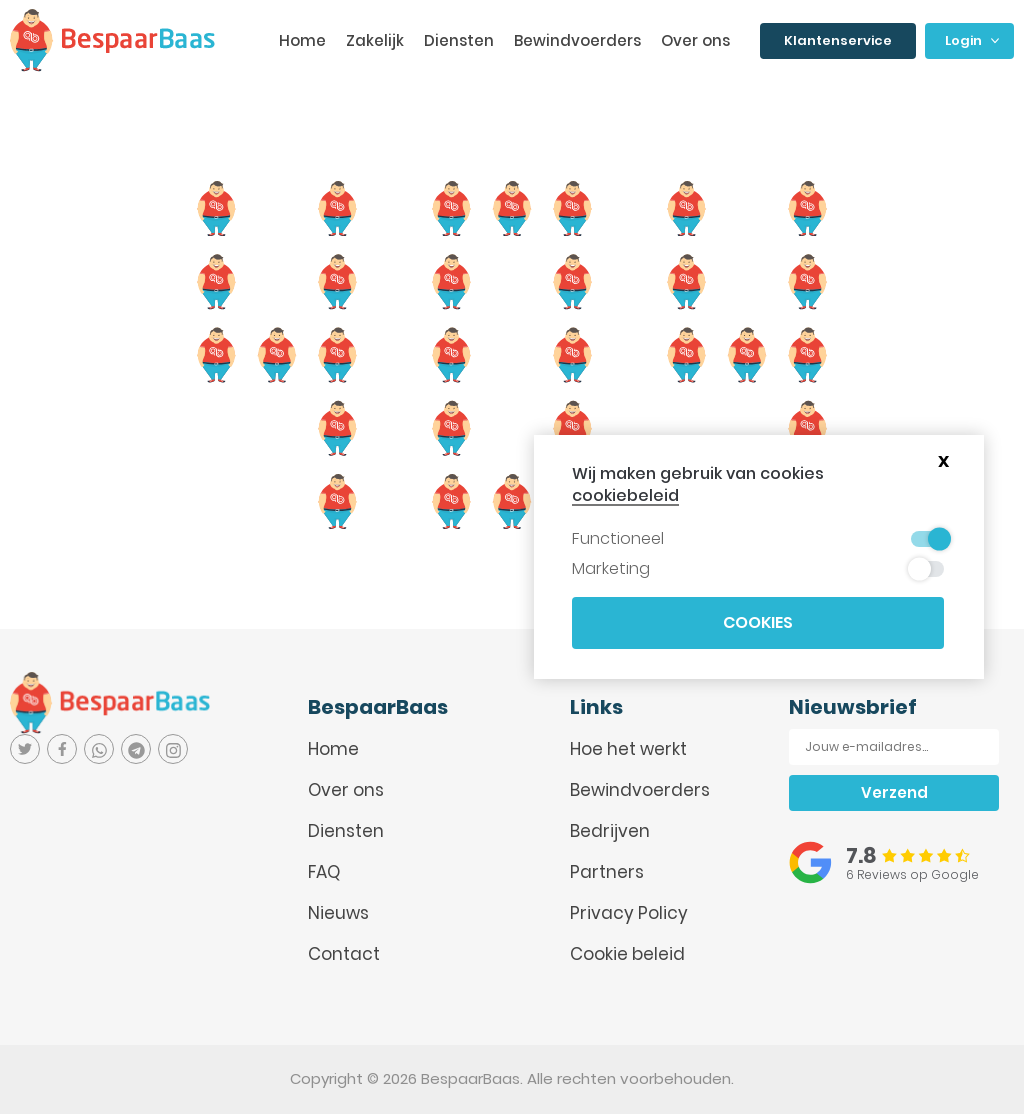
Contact (344, 954)
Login (972, 40)
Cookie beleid (627, 954)
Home (302, 40)
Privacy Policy (629, 913)
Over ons (695, 40)
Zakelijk (375, 40)
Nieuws (338, 913)
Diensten (459, 40)
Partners (607, 872)
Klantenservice (838, 40)
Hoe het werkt (628, 749)
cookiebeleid (625, 495)
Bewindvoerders (577, 40)
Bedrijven (610, 831)
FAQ (324, 872)
